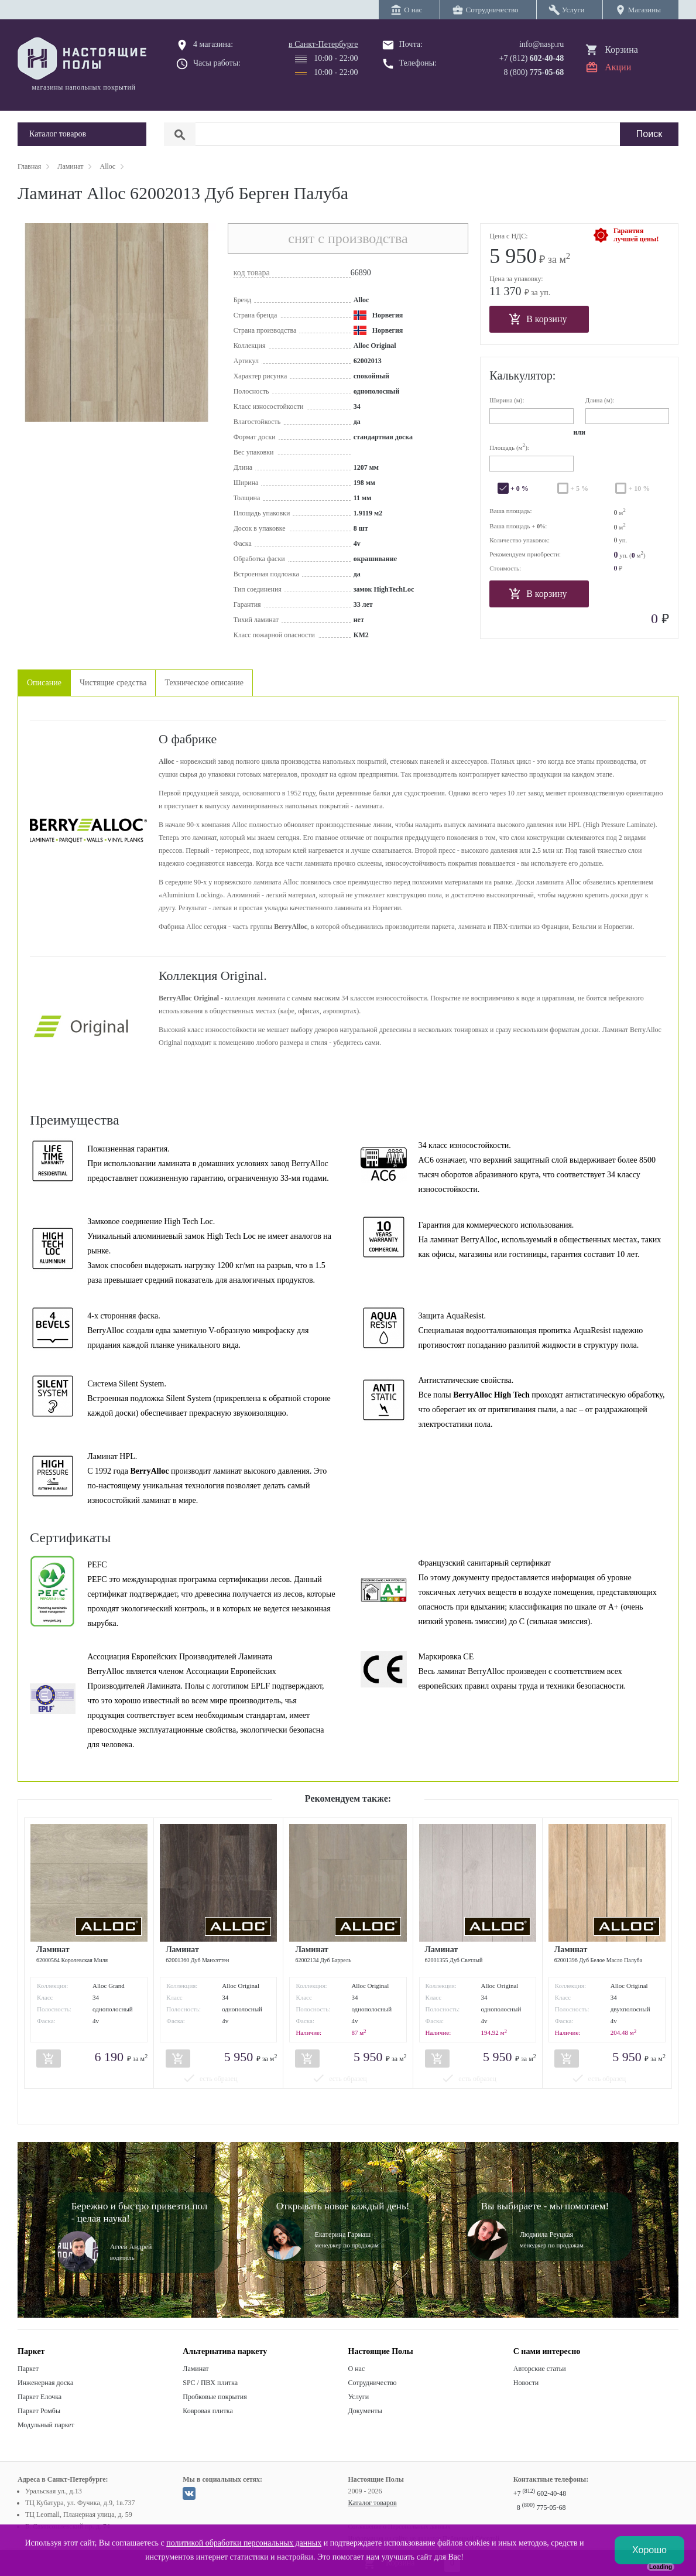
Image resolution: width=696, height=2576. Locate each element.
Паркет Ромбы (39, 2411)
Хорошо (649, 2550)
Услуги (358, 2397)
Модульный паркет (46, 2425)
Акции (618, 67)
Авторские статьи (539, 2369)
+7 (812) (531, 58)
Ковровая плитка (207, 2411)
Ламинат (195, 2369)
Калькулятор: (522, 375)
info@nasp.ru (541, 44)
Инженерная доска (45, 2383)
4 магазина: (213, 44)
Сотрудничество (372, 2383)
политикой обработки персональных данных (243, 2543)
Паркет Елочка (39, 2397)
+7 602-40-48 (539, 2493)
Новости (526, 2383)
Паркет (28, 2369)
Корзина (621, 49)
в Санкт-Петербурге (323, 44)
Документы (365, 2411)
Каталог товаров (372, 2503)
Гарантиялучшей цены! (636, 235)
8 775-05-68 (541, 2507)
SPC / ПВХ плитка (210, 2383)
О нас (356, 2369)
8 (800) (534, 72)
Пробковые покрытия (215, 2397)
